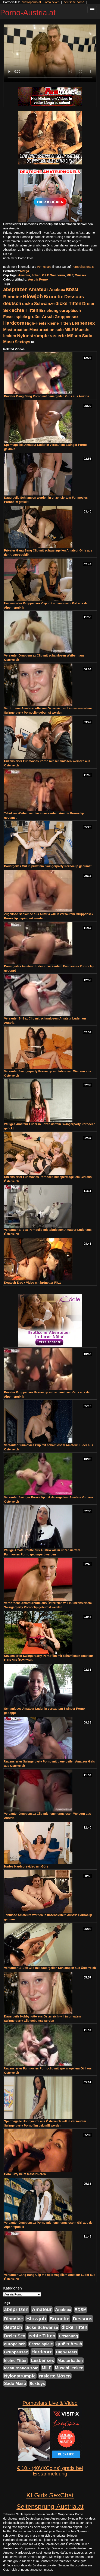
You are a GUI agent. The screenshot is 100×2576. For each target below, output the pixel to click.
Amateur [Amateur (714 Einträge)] (38, 289)
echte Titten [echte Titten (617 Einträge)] (25, 310)
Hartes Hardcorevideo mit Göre (26, 1866)
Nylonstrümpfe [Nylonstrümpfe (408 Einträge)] (33, 335)
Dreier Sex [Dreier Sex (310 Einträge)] (14, 2336)
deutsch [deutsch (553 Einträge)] (12, 303)
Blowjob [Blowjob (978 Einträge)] (33, 296)
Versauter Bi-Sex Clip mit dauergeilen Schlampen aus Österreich (50, 1968)
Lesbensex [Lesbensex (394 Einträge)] (83, 323)
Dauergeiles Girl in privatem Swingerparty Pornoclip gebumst (47, 866)
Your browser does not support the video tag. (50, 53)
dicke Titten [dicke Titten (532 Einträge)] (68, 303)
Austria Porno (38, 279)
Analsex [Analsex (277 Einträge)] (57, 289)
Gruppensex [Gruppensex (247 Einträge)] (66, 316)
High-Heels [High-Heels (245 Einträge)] (35, 323)
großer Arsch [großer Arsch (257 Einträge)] (41, 316)
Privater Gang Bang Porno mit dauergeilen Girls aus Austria (46, 396)
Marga (24, 271)
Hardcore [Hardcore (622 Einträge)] (13, 323)
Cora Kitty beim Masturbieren (25, 2174)
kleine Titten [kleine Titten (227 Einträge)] (59, 323)
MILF (69, 275)
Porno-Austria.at (28, 12)
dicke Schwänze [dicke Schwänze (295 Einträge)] (38, 303)
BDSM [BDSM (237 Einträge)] (72, 289)
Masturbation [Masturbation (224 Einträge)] (16, 329)
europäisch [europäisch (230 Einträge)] (70, 310)
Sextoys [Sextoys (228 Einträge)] (22, 342)
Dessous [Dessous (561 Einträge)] (74, 296)
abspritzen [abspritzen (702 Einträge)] (15, 289)
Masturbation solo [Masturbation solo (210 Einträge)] (46, 329)
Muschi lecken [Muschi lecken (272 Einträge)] (69, 2368)
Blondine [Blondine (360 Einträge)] (12, 296)
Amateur (24, 275)
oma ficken (52, 2)
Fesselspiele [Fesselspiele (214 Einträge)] (15, 316)
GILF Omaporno (53, 275)
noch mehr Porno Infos (18, 258)
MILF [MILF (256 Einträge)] (69, 329)
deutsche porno (74, 2)
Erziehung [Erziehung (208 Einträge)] (49, 310)
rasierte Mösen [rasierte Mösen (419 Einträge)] (65, 335)
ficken (36, 275)
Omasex (80, 275)
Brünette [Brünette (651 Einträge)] (53, 296)
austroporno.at (31, 2)
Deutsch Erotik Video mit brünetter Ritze (32, 1282)
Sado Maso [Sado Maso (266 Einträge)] (15, 2383)
